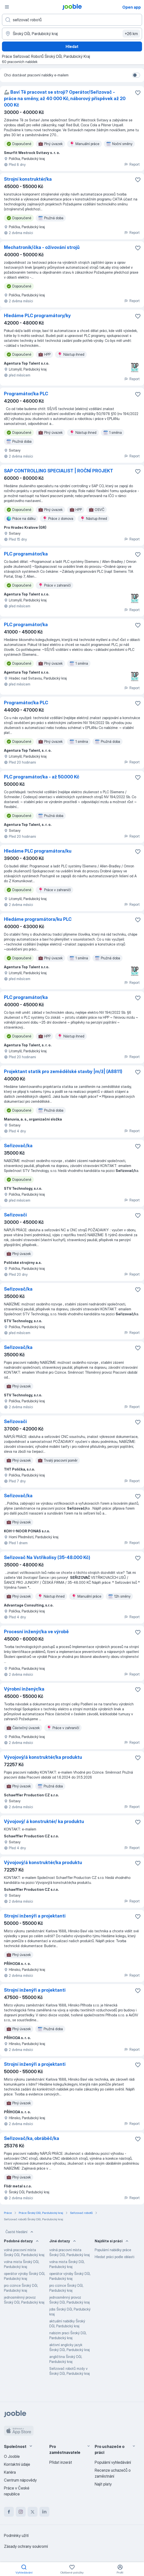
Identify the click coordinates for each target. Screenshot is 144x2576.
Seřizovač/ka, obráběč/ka (31, 2138)
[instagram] (21, 2512)
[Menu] (7, 7)
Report (132, 164)
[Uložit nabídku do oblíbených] (138, 93)
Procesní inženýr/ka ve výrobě (36, 1631)
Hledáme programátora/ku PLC (38, 919)
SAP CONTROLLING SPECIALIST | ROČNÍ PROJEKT (58, 470)
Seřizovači (15, 1214)
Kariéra (10, 2472)
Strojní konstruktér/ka (28, 179)
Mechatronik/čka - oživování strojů (42, 247)
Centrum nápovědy (20, 2480)
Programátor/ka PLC (26, 393)
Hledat (72, 46)
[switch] (136, 75)
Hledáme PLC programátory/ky (37, 315)
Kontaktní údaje (17, 2464)
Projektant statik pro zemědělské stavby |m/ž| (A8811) (63, 1071)
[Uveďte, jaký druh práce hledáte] (72, 20)
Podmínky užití (16, 2535)
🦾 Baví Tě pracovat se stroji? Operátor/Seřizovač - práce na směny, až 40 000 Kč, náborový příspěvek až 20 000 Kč (65, 98)
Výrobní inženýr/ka (24, 1689)
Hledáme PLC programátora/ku (38, 851)
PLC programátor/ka (26, 553)
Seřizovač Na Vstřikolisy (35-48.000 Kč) (47, 1557)
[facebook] (9, 2512)
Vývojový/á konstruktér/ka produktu (43, 1757)
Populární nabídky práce (113, 2250)
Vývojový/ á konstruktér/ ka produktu (44, 1821)
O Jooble (12, 2456)
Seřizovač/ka (18, 1145)
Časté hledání (19, 2231)
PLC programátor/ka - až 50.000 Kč (41, 776)
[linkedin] (44, 2512)
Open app (131, 7)
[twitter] (32, 2512)
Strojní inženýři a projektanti (35, 1915)
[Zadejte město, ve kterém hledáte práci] (72, 34)
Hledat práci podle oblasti (114, 2257)
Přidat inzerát (60, 2462)
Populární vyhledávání (113, 2462)
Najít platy (103, 2484)
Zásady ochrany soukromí (26, 2546)
